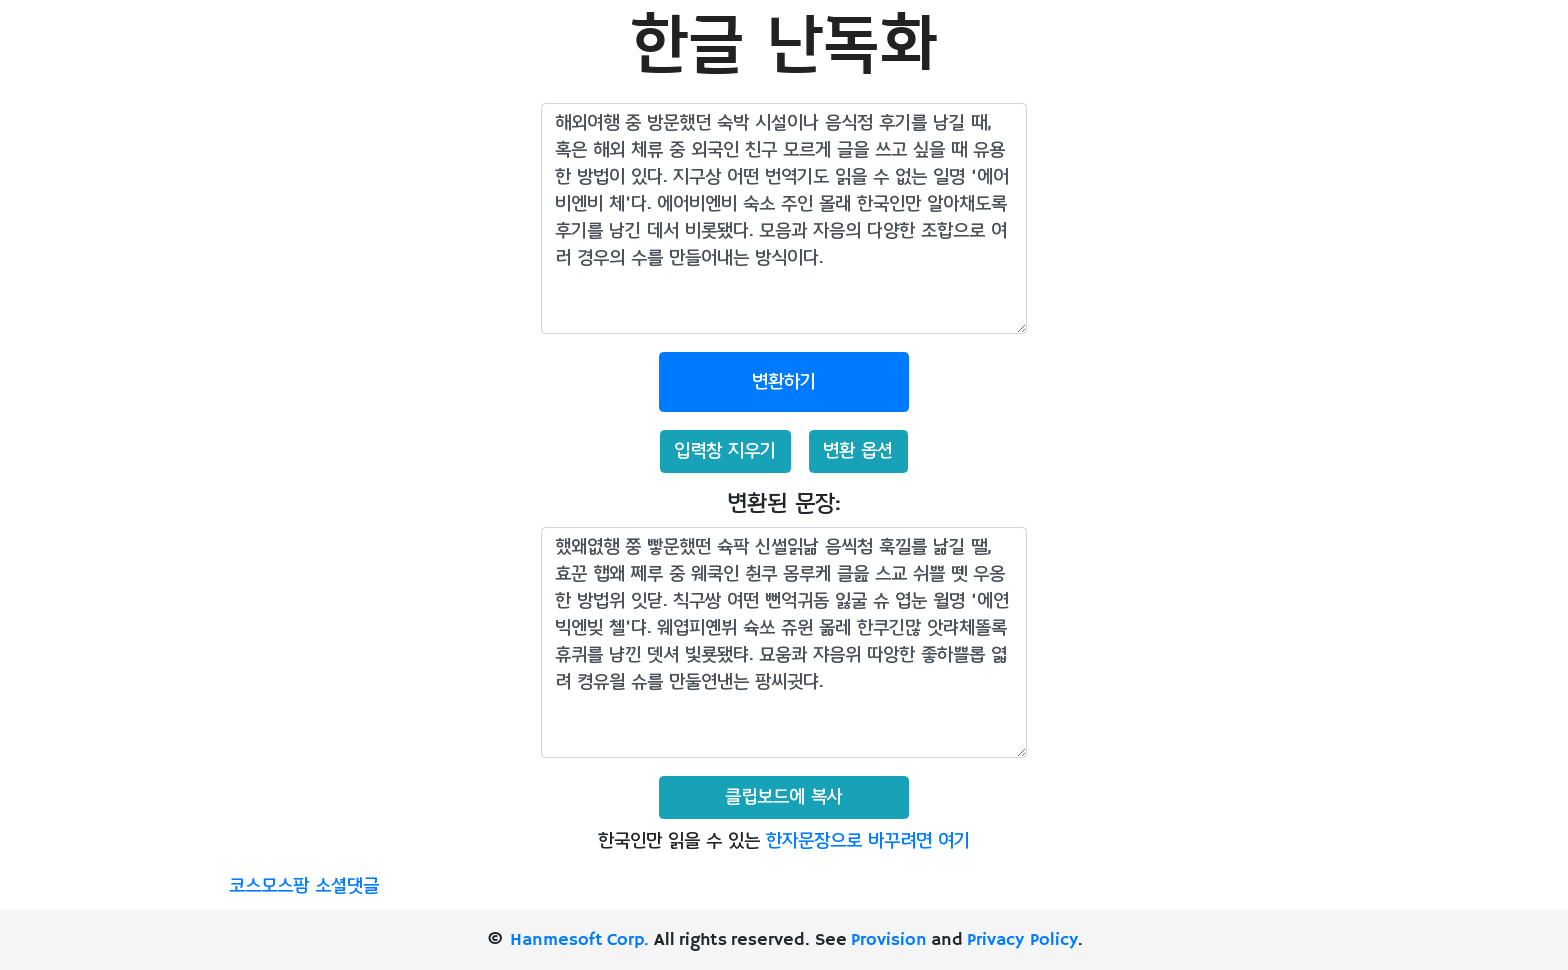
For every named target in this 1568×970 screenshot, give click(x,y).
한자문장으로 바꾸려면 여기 (868, 841)
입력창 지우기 (725, 451)
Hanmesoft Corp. (579, 940)
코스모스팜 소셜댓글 (304, 886)
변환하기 (784, 382)
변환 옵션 (858, 451)
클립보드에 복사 (784, 797)
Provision (889, 940)
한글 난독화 (784, 46)
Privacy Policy (1022, 940)
